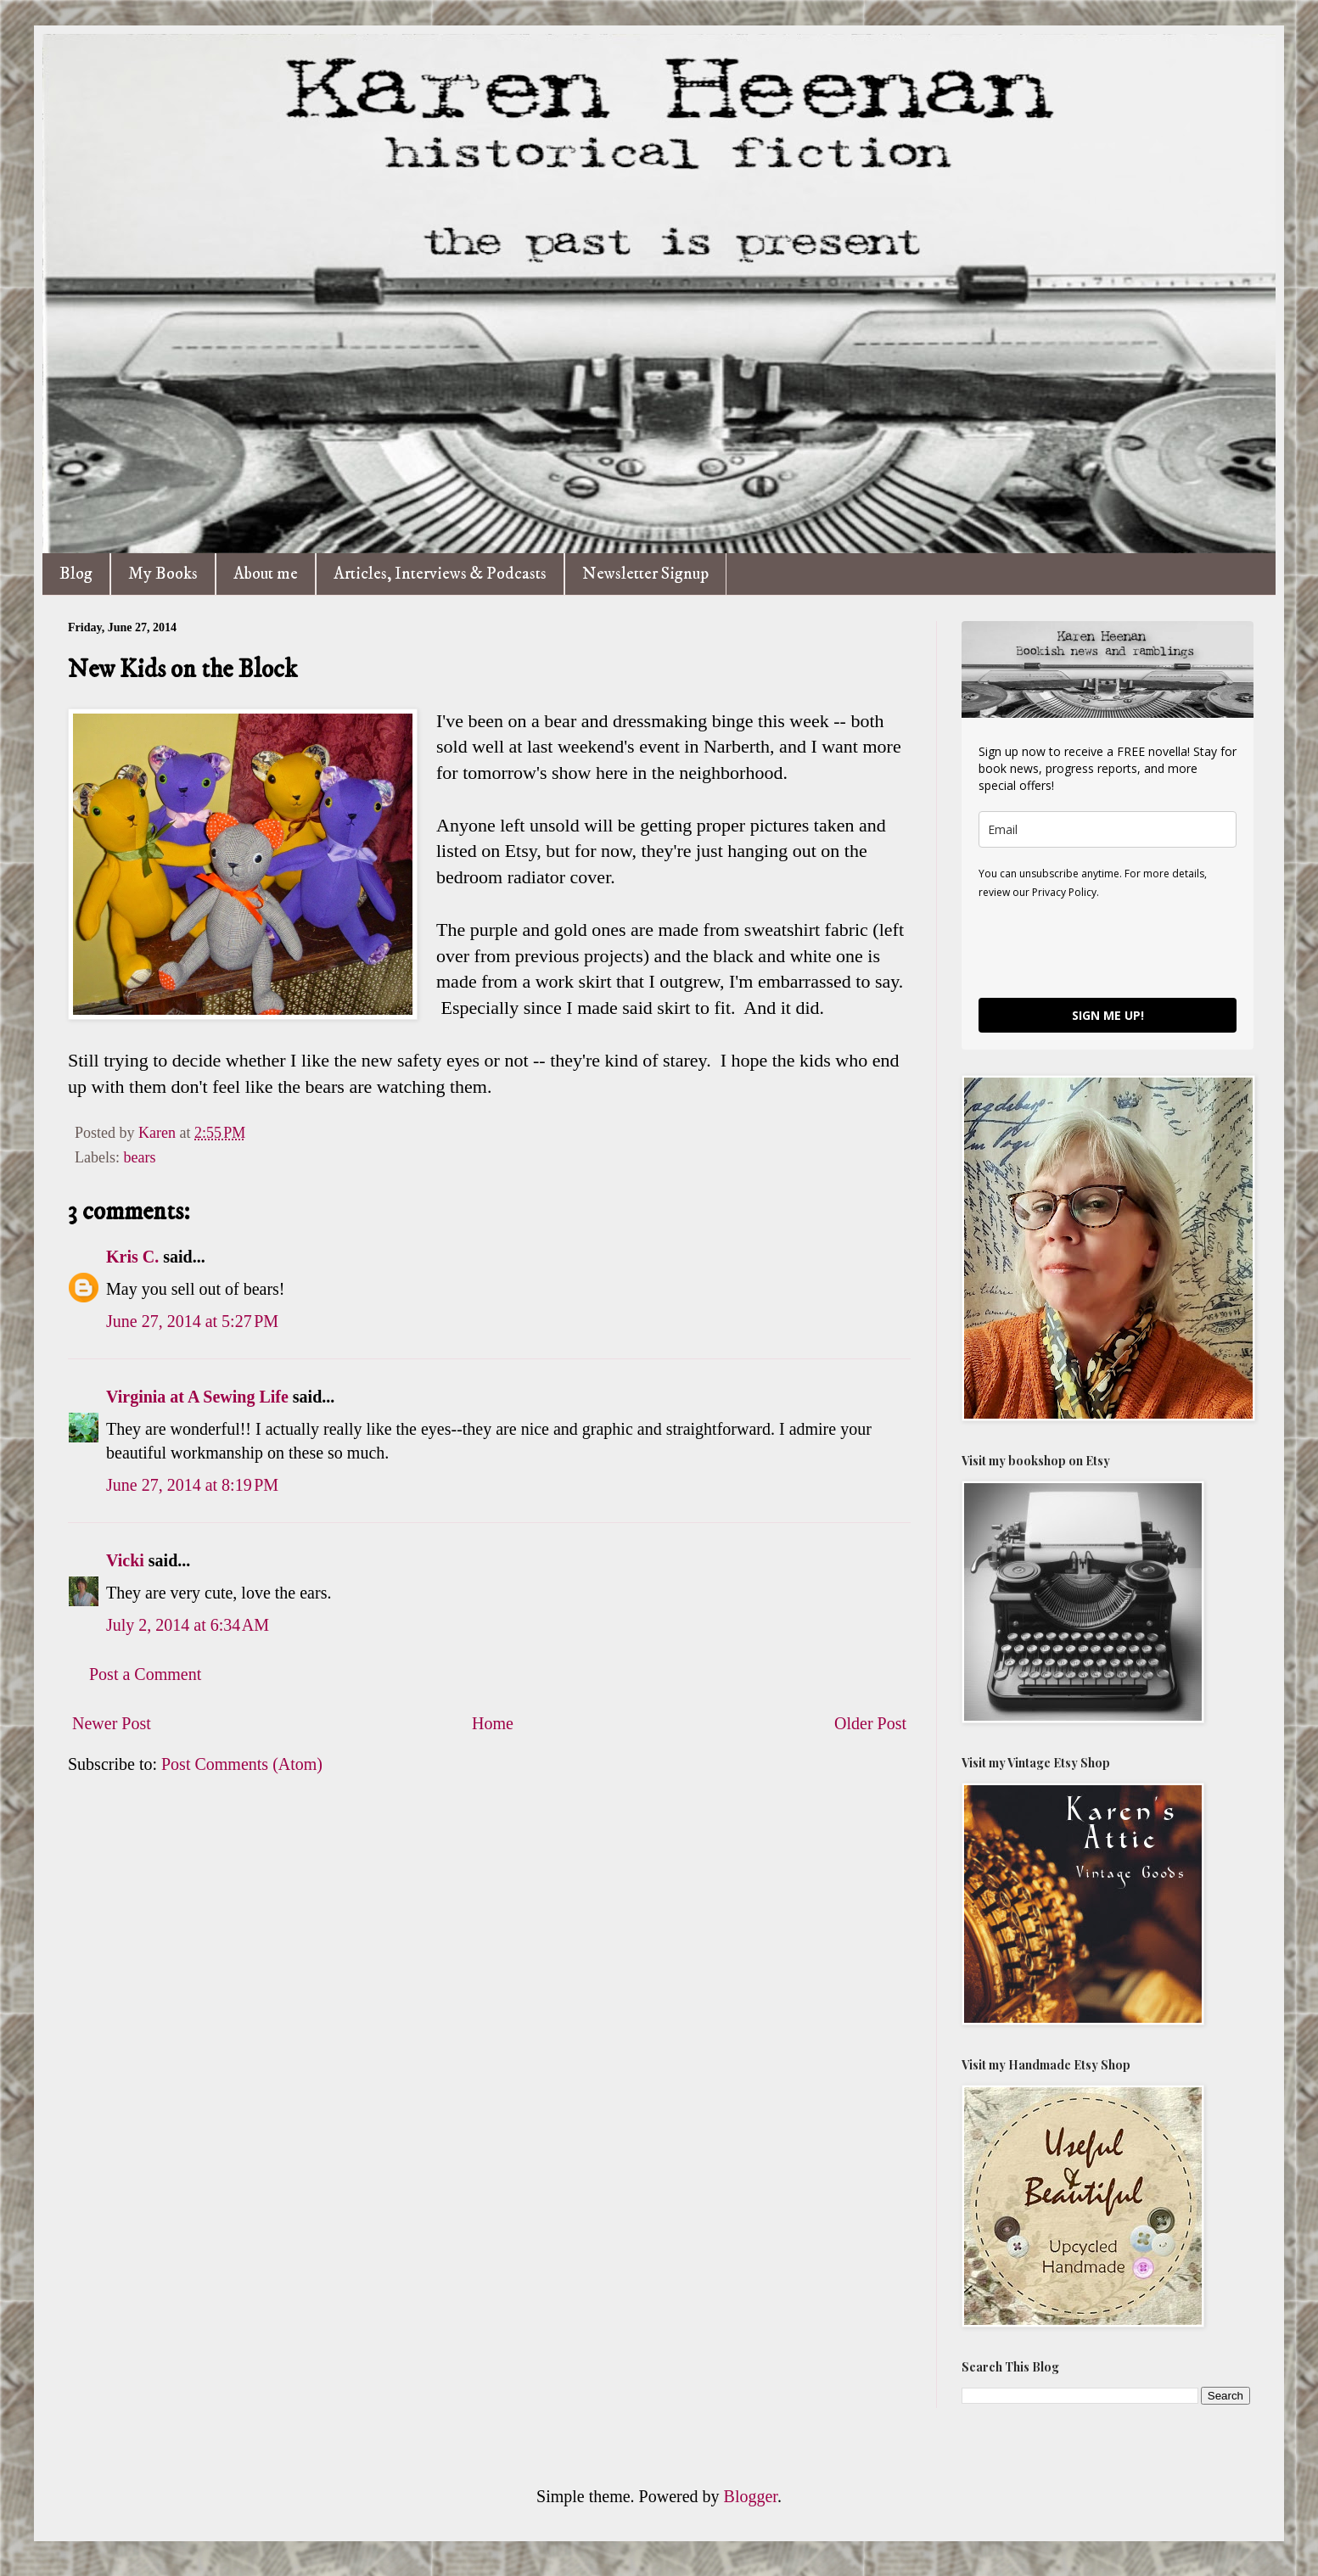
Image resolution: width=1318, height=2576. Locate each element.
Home (492, 1723)
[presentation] (1108, 948)
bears (139, 1157)
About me (265, 574)
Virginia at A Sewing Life (197, 1396)
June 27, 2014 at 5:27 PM (192, 1321)
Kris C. (132, 1256)
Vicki (125, 1560)
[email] (1108, 829)
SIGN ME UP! (1108, 1015)
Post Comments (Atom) (241, 1764)
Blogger (750, 2496)
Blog (76, 574)
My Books (163, 574)
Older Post (870, 1723)
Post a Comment (145, 1674)
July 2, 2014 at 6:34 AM (187, 1625)
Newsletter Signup (645, 574)
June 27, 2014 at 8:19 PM (192, 1485)
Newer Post (111, 1723)
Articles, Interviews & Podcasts (440, 574)
